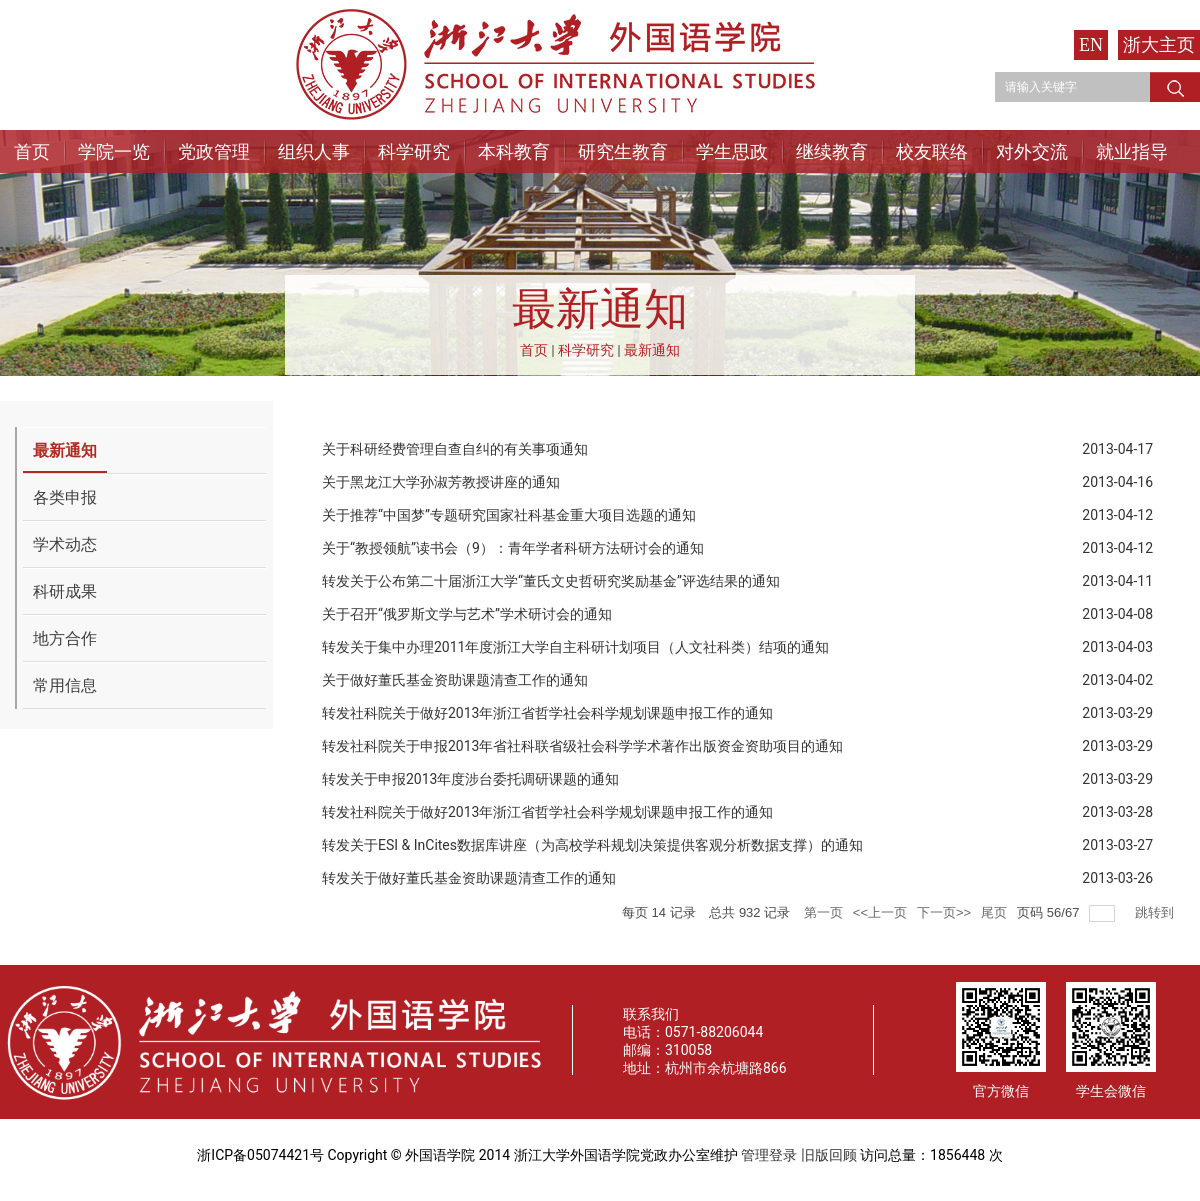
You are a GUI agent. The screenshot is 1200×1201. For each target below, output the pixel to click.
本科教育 (514, 151)
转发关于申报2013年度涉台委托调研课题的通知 (470, 779)
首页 (32, 151)
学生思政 (732, 151)
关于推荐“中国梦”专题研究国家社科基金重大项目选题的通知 (509, 515)
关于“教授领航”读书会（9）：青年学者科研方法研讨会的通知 (513, 548)
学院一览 (114, 151)
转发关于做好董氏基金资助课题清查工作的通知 (469, 878)
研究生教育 (623, 151)
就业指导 (1132, 151)
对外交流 (1032, 151)
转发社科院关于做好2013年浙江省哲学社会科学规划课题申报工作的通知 (547, 713)
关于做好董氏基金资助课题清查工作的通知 (455, 680)
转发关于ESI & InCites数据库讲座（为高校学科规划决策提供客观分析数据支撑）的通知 (592, 845)
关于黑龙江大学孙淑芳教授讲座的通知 (441, 482)
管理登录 (769, 1155)
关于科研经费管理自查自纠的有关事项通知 (455, 449)
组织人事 (314, 151)
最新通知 (652, 350)
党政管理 (214, 151)
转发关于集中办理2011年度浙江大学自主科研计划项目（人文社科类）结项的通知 (575, 647)
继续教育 (832, 151)
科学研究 (414, 151)
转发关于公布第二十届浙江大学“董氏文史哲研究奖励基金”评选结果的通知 (551, 581)
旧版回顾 (829, 1155)
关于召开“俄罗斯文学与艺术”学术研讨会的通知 (467, 614)
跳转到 (1156, 912)
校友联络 (932, 151)
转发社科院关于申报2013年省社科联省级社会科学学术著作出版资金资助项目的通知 (582, 746)
